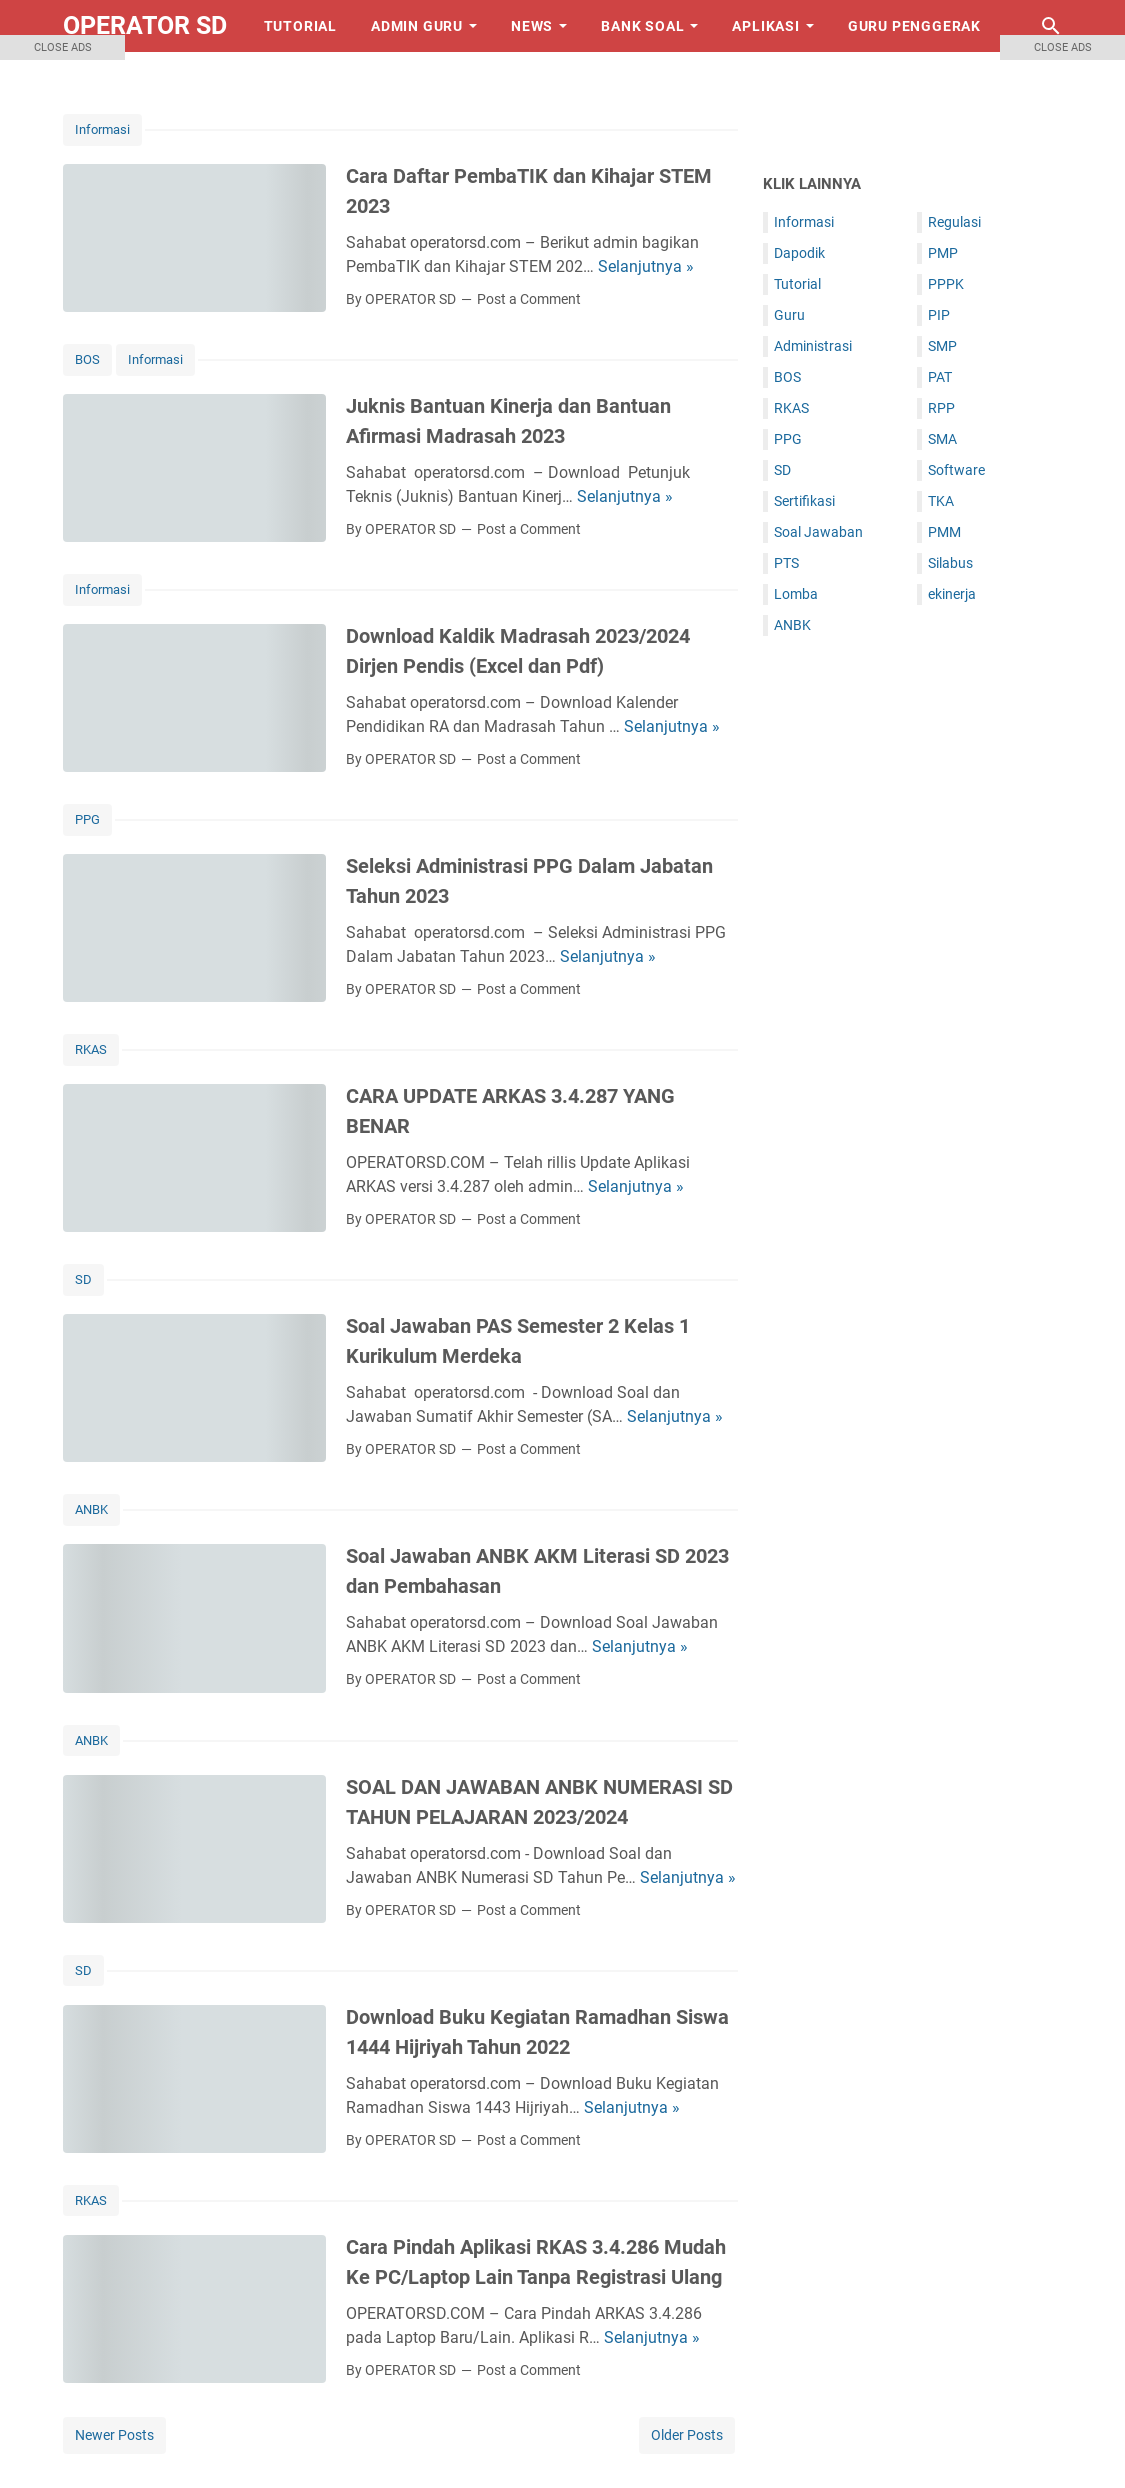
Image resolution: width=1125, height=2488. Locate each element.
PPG (87, 819)
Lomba (796, 594)
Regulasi (954, 222)
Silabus (950, 563)
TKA (941, 501)
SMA (942, 439)
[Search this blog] (1051, 26)
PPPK (946, 284)
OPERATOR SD (145, 25)
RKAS (91, 1049)
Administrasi (813, 346)
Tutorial (300, 26)
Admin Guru (417, 26)
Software (956, 470)
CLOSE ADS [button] (63, 47)
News (532, 26)
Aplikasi (765, 26)
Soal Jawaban (818, 532)
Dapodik (799, 253)
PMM (944, 532)
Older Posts (687, 2435)
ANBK (91, 1509)
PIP (939, 315)
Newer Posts (114, 2435)
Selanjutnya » (646, 266)
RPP (941, 408)
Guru (789, 315)
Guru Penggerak (914, 26)
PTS (786, 563)
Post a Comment (529, 299)
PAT (940, 377)
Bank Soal (642, 26)
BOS (787, 377)
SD (83, 1279)
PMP (943, 253)
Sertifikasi (804, 501)
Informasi (155, 359)
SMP (942, 346)
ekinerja (952, 594)
